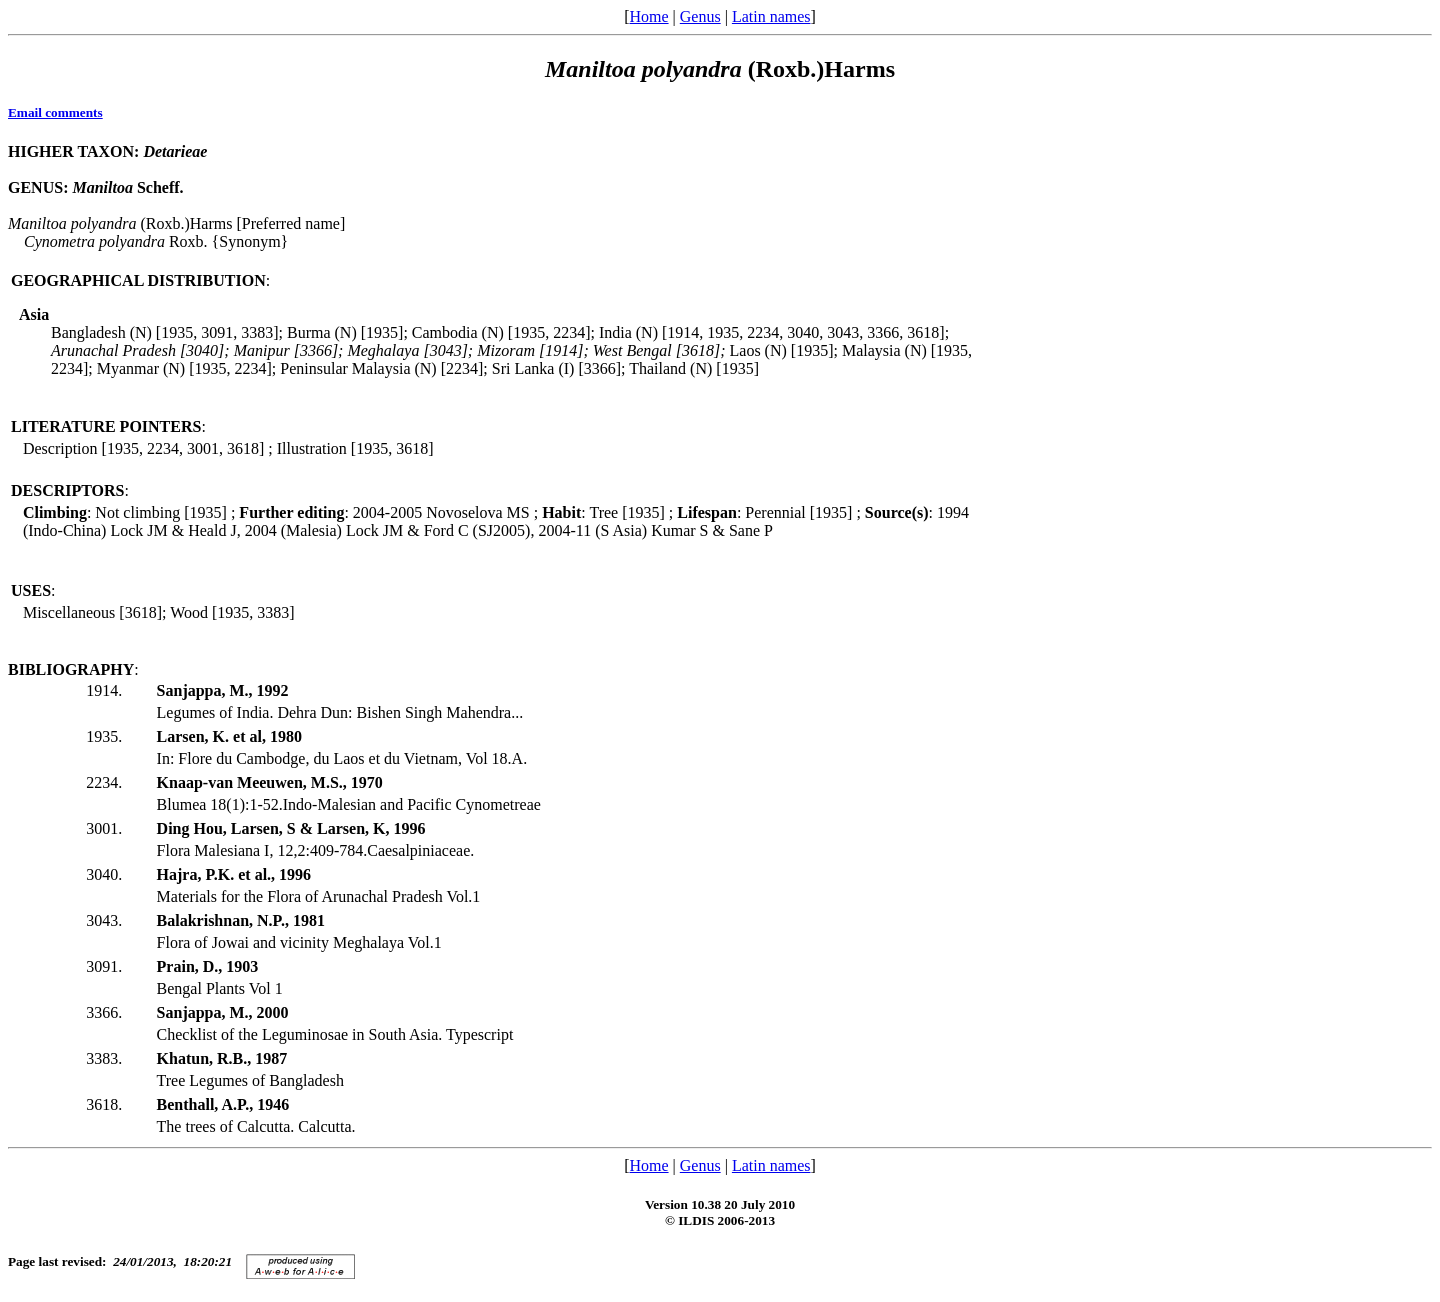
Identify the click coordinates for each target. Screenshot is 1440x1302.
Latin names (771, 16)
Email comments (55, 112)
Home (648, 16)
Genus (700, 16)
